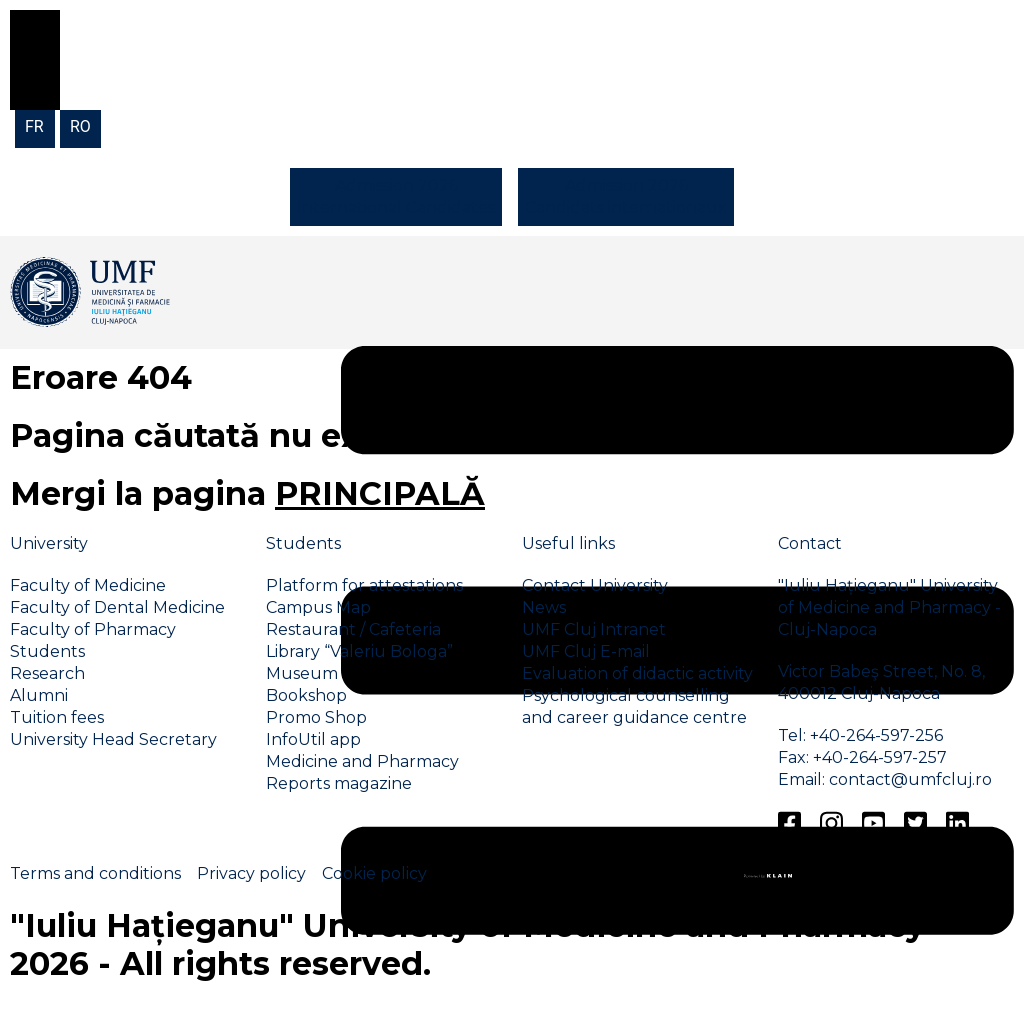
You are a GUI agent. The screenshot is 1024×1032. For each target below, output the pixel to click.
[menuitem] (35, 125)
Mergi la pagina (247, 493)
